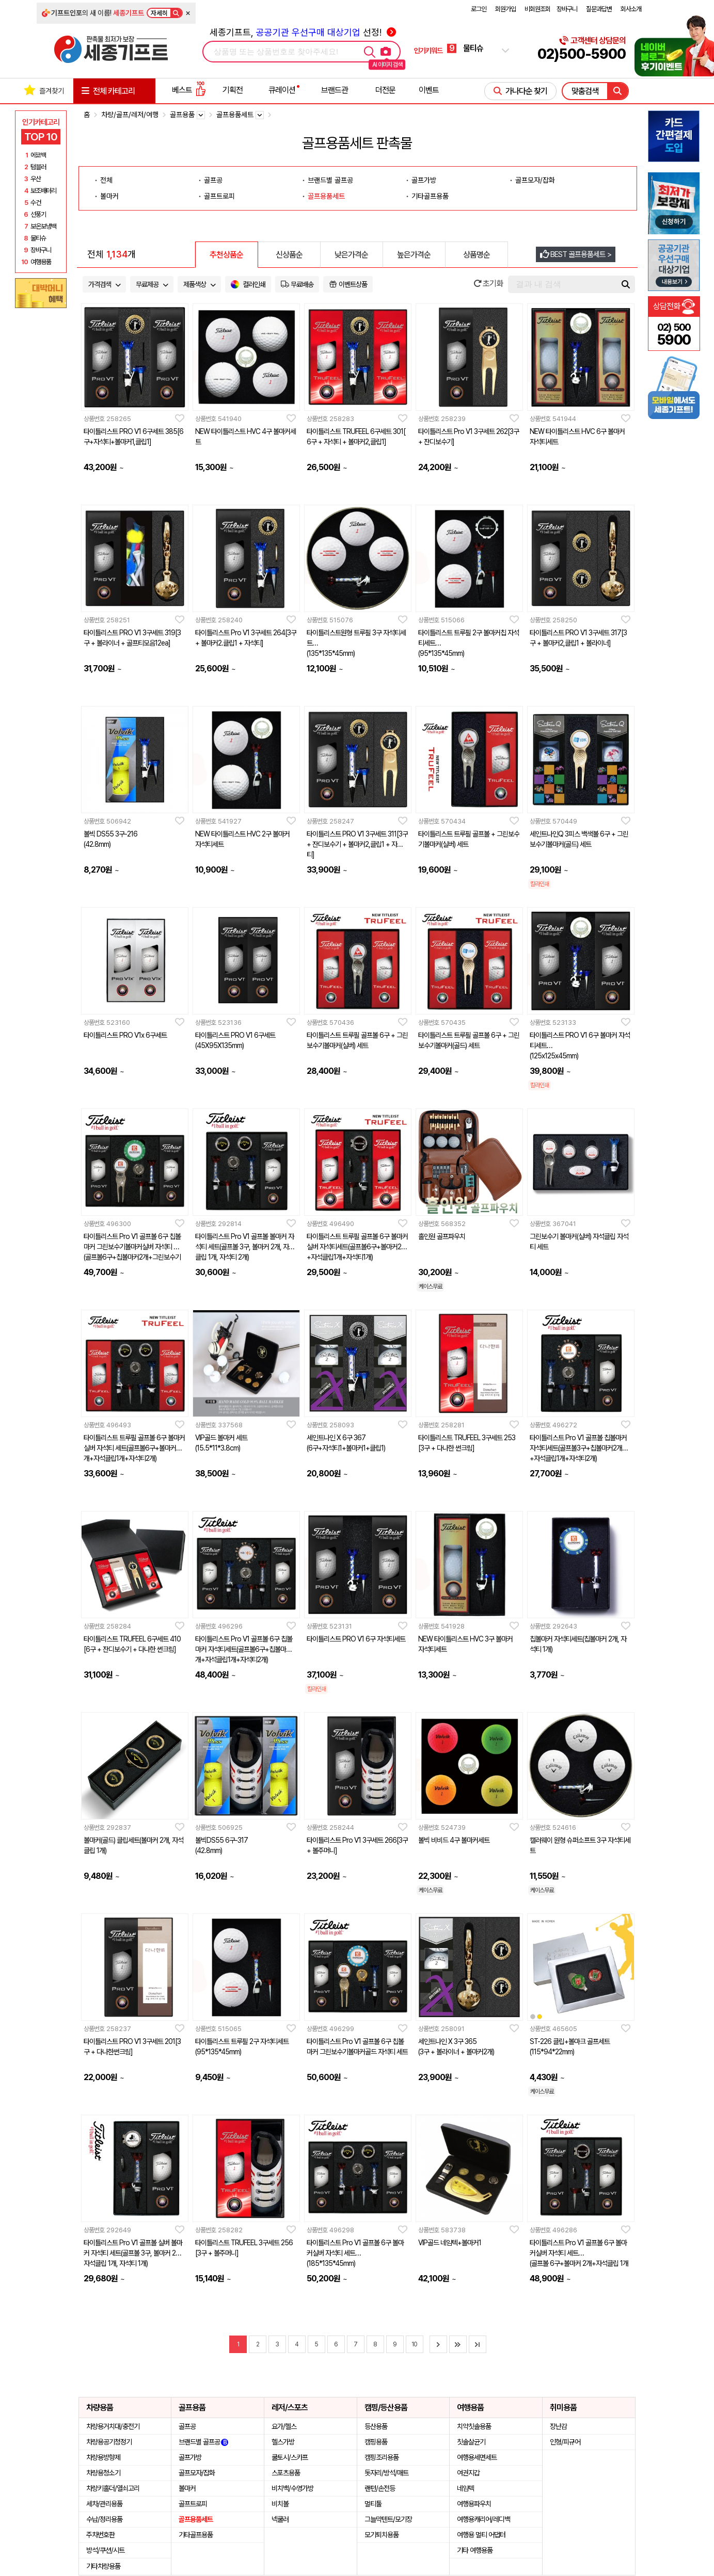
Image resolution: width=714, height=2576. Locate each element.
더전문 (385, 90)
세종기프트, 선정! (303, 32)
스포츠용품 (286, 2473)
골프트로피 (219, 196)
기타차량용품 (103, 2566)
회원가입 (505, 9)
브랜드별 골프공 (330, 180)
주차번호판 (100, 2535)
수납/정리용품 (104, 2519)
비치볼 (280, 2504)
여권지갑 (468, 2473)
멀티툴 (373, 2504)
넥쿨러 (280, 2519)
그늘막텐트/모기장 (388, 2519)
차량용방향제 (103, 2457)
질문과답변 (599, 9)
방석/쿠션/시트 (105, 2550)
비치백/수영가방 (292, 2488)
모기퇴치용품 (381, 2535)
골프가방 (423, 180)
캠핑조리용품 (381, 2457)
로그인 (478, 9)
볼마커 (109, 196)
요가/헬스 (284, 2426)
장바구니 (567, 9)
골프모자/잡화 (535, 180)
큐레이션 (281, 90)
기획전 (233, 90)
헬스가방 (283, 2442)
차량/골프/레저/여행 (129, 114)
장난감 (558, 2426)
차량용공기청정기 (109, 2442)
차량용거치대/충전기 (112, 2426)
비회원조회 (537, 9)
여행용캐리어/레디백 (483, 2519)
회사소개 (631, 9)
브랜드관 (334, 90)
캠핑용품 (375, 2442)
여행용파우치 (474, 2504)
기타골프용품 (430, 196)
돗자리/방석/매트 (386, 2473)
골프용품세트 (326, 196)
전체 (106, 180)
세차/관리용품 (104, 2504)
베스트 (189, 90)
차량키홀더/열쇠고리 (112, 2488)
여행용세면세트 (477, 2457)
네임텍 (465, 2488)
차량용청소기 (103, 2473)
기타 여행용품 (475, 2550)
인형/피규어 (565, 2442)
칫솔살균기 (471, 2442)
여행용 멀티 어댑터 (481, 2535)
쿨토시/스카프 (290, 2457)
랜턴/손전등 (379, 2488)
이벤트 (429, 90)
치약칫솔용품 (474, 2426)
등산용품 (375, 2426)
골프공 (213, 180)
